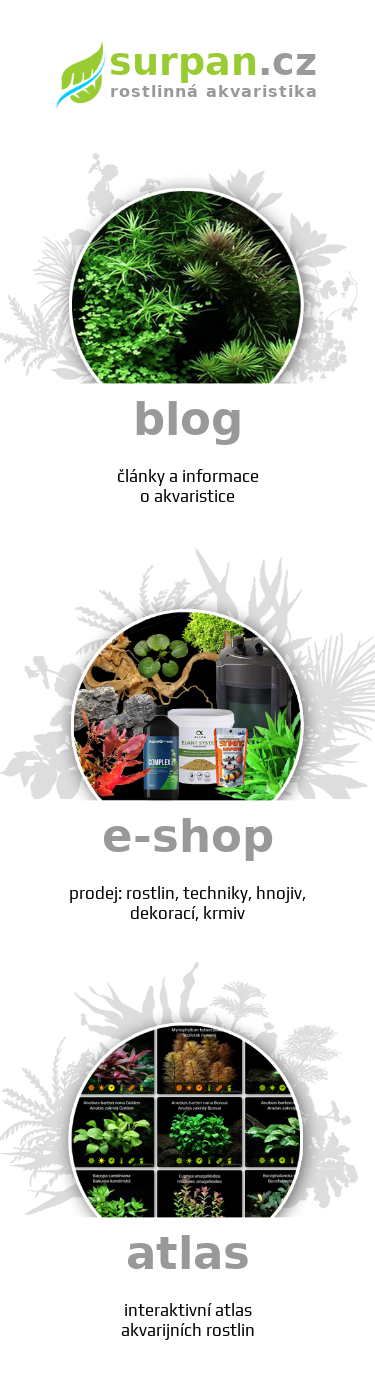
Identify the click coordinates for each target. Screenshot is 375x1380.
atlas (188, 1283)
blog (188, 449)
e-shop (188, 866)
